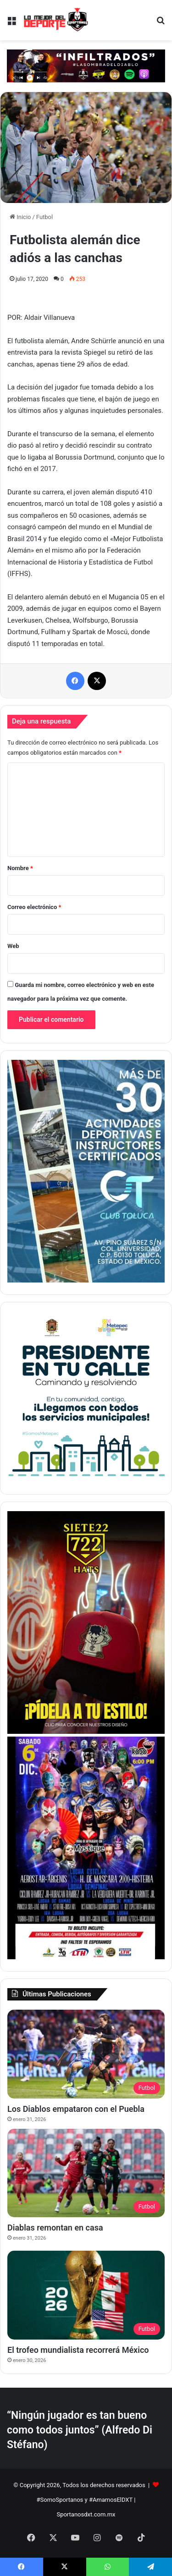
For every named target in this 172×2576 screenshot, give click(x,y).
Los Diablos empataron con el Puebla (75, 2109)
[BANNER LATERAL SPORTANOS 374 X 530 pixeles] (86, 1957)
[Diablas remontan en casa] (86, 2173)
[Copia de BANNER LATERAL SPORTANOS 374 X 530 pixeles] (86, 1731)
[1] (86, 1280)
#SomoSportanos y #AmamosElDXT (85, 2499)
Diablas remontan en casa (55, 2227)
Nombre (20, 868)
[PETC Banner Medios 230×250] (86, 1480)
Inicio (20, 217)
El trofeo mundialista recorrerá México (78, 2350)
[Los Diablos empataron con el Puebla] (86, 2054)
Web (13, 946)
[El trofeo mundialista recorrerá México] (86, 2295)
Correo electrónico (34, 907)
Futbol (44, 217)
